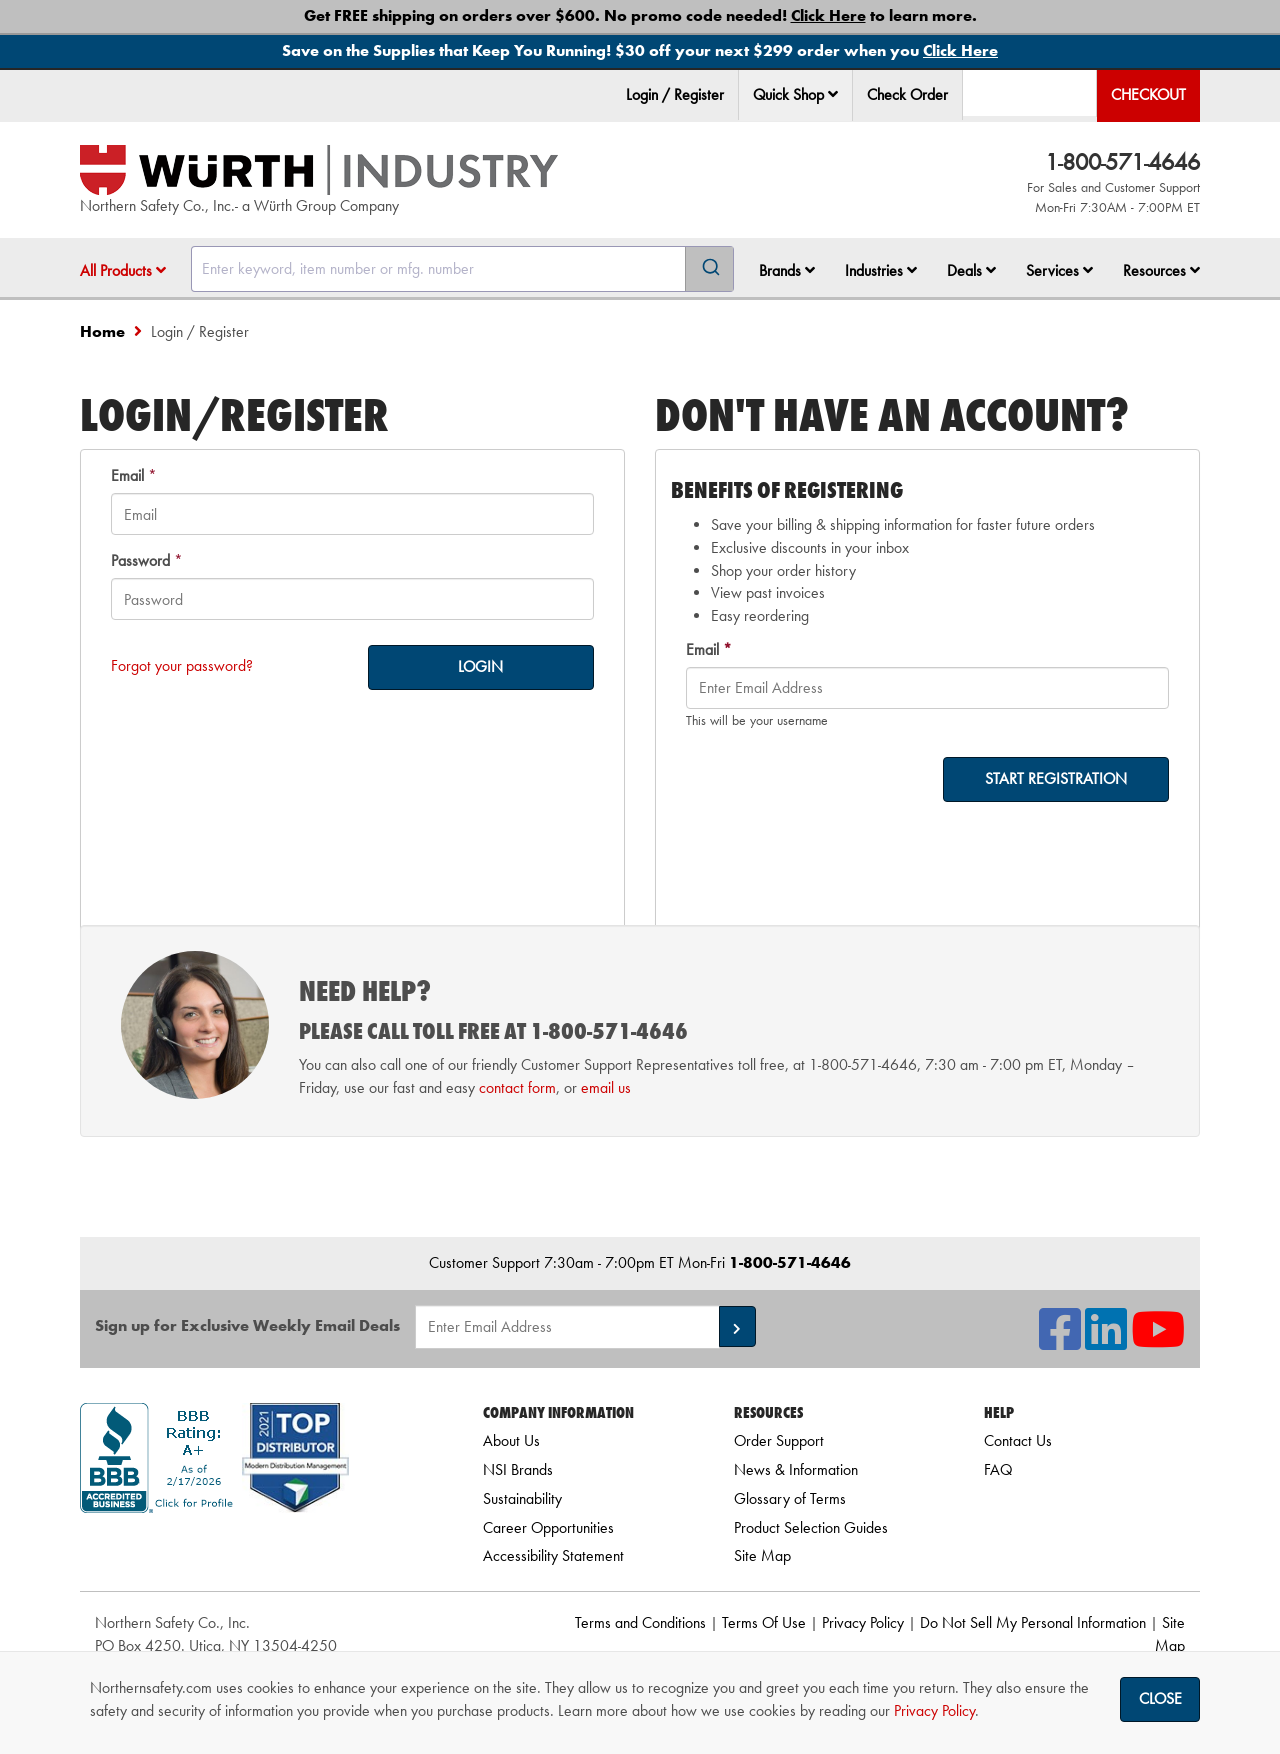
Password (140, 560)
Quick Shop (795, 94)
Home (102, 331)
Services (1059, 270)
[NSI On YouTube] (1158, 1341)
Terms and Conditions (640, 1622)
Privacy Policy (863, 1622)
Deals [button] (971, 270)
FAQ (998, 1469)
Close (1160, 1698)
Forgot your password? (182, 665)
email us (606, 1087)
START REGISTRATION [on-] (1056, 778)
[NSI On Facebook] (1060, 1341)
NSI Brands (518, 1469)
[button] (833, 94)
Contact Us (1018, 1440)
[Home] (319, 170)
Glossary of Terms (790, 1498)
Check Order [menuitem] (907, 94)
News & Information (796, 1469)
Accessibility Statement (553, 1555)
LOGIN (480, 666)
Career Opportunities (548, 1527)
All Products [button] (123, 270)
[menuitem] (796, 95)
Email (127, 475)
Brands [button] (787, 270)
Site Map (762, 1555)
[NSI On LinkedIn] (1106, 1341)
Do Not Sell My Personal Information (1033, 1622)
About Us (511, 1440)
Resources (1161, 270)
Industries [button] (881, 270)
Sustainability (522, 1498)
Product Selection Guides (811, 1527)
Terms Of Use (764, 1622)
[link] (257, 1548)
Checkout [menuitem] (1148, 94)
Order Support (779, 1440)
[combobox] (462, 269)
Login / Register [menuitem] (675, 94)
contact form (517, 1087)
